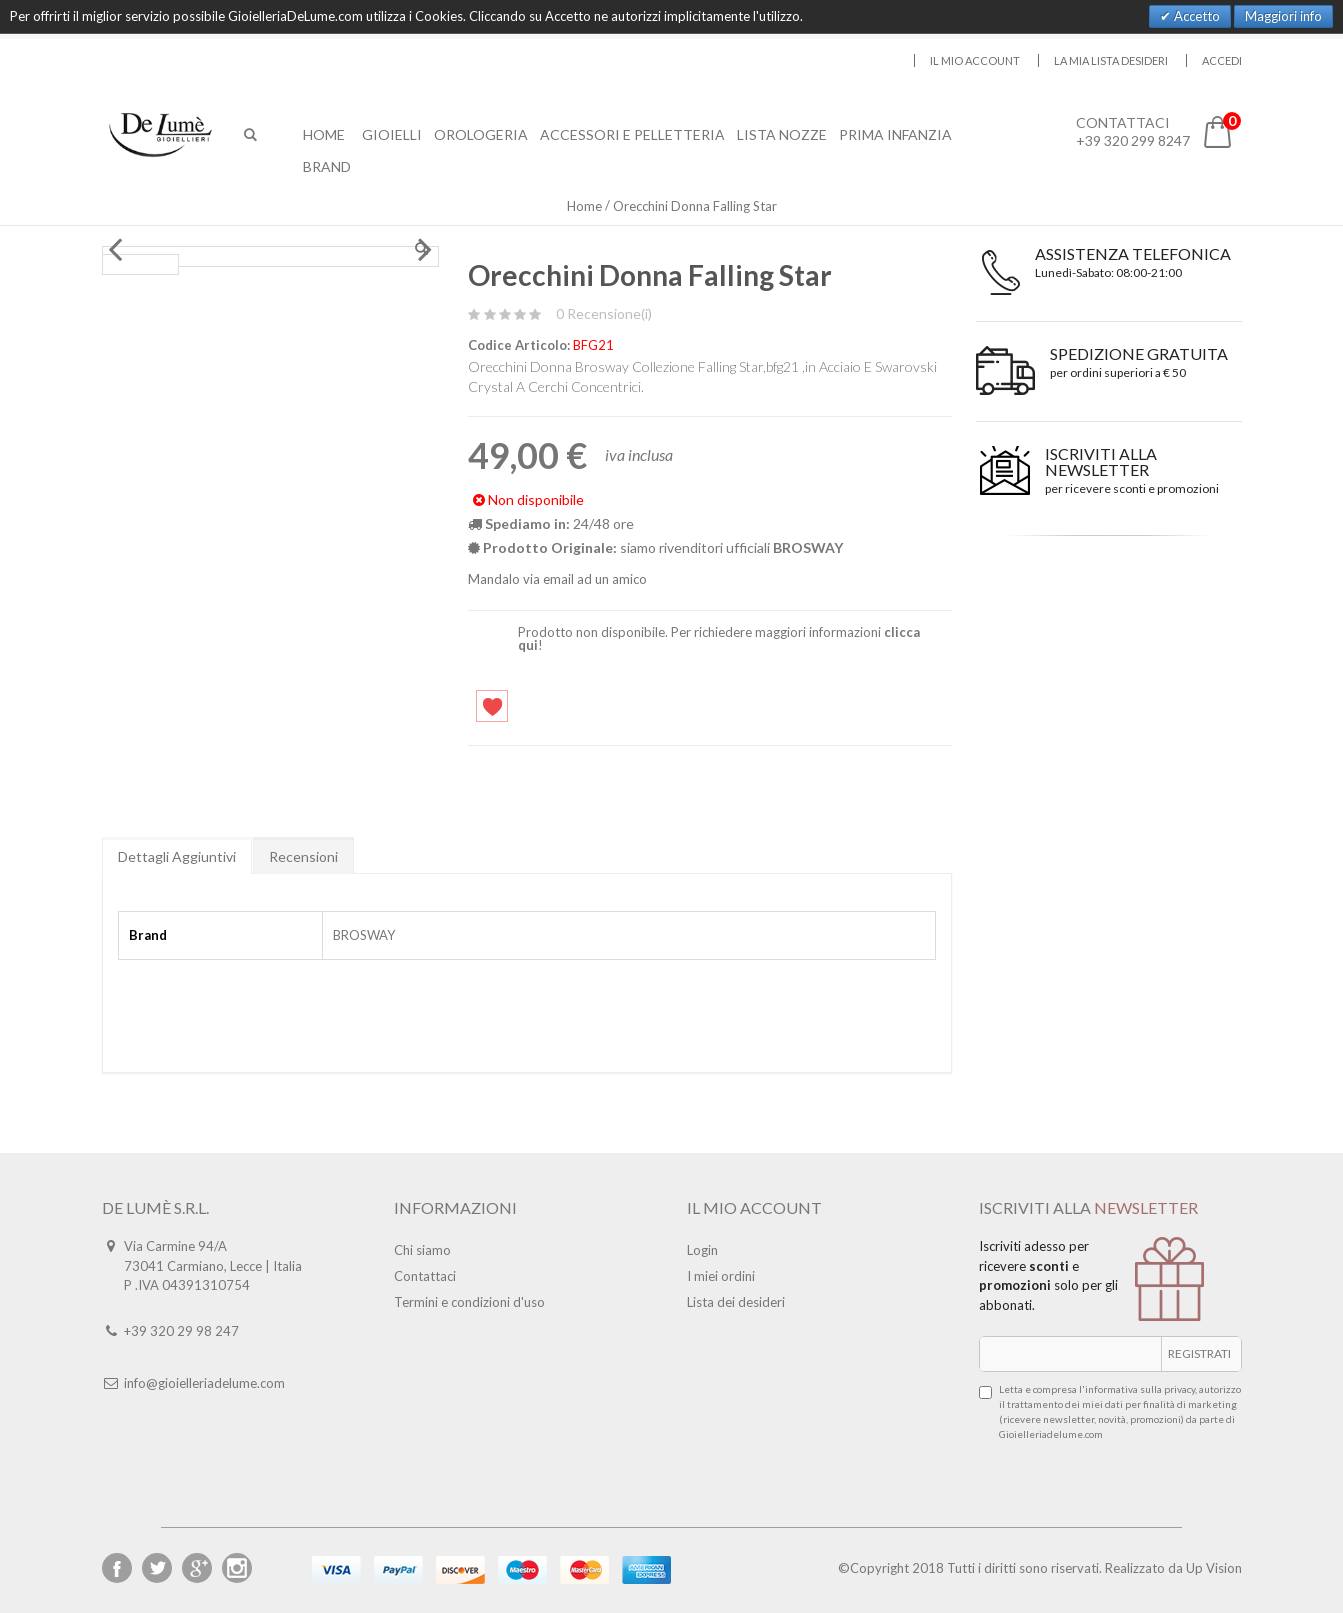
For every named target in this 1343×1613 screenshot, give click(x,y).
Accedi (1222, 60)
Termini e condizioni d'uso (469, 1302)
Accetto (1195, 16)
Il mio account (975, 60)
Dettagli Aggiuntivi (177, 856)
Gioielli (392, 134)
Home (584, 206)
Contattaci (425, 1276)
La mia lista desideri (1111, 60)
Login (702, 1250)
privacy (1179, 1389)
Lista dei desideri (736, 1302)
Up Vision (1214, 1568)
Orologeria (481, 134)
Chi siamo (422, 1250)
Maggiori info (1283, 16)
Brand (327, 166)
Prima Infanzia (895, 134)
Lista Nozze (782, 134)
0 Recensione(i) (604, 313)
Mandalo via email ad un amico (557, 579)
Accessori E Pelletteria (632, 134)
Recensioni (303, 856)
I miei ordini (721, 1276)
